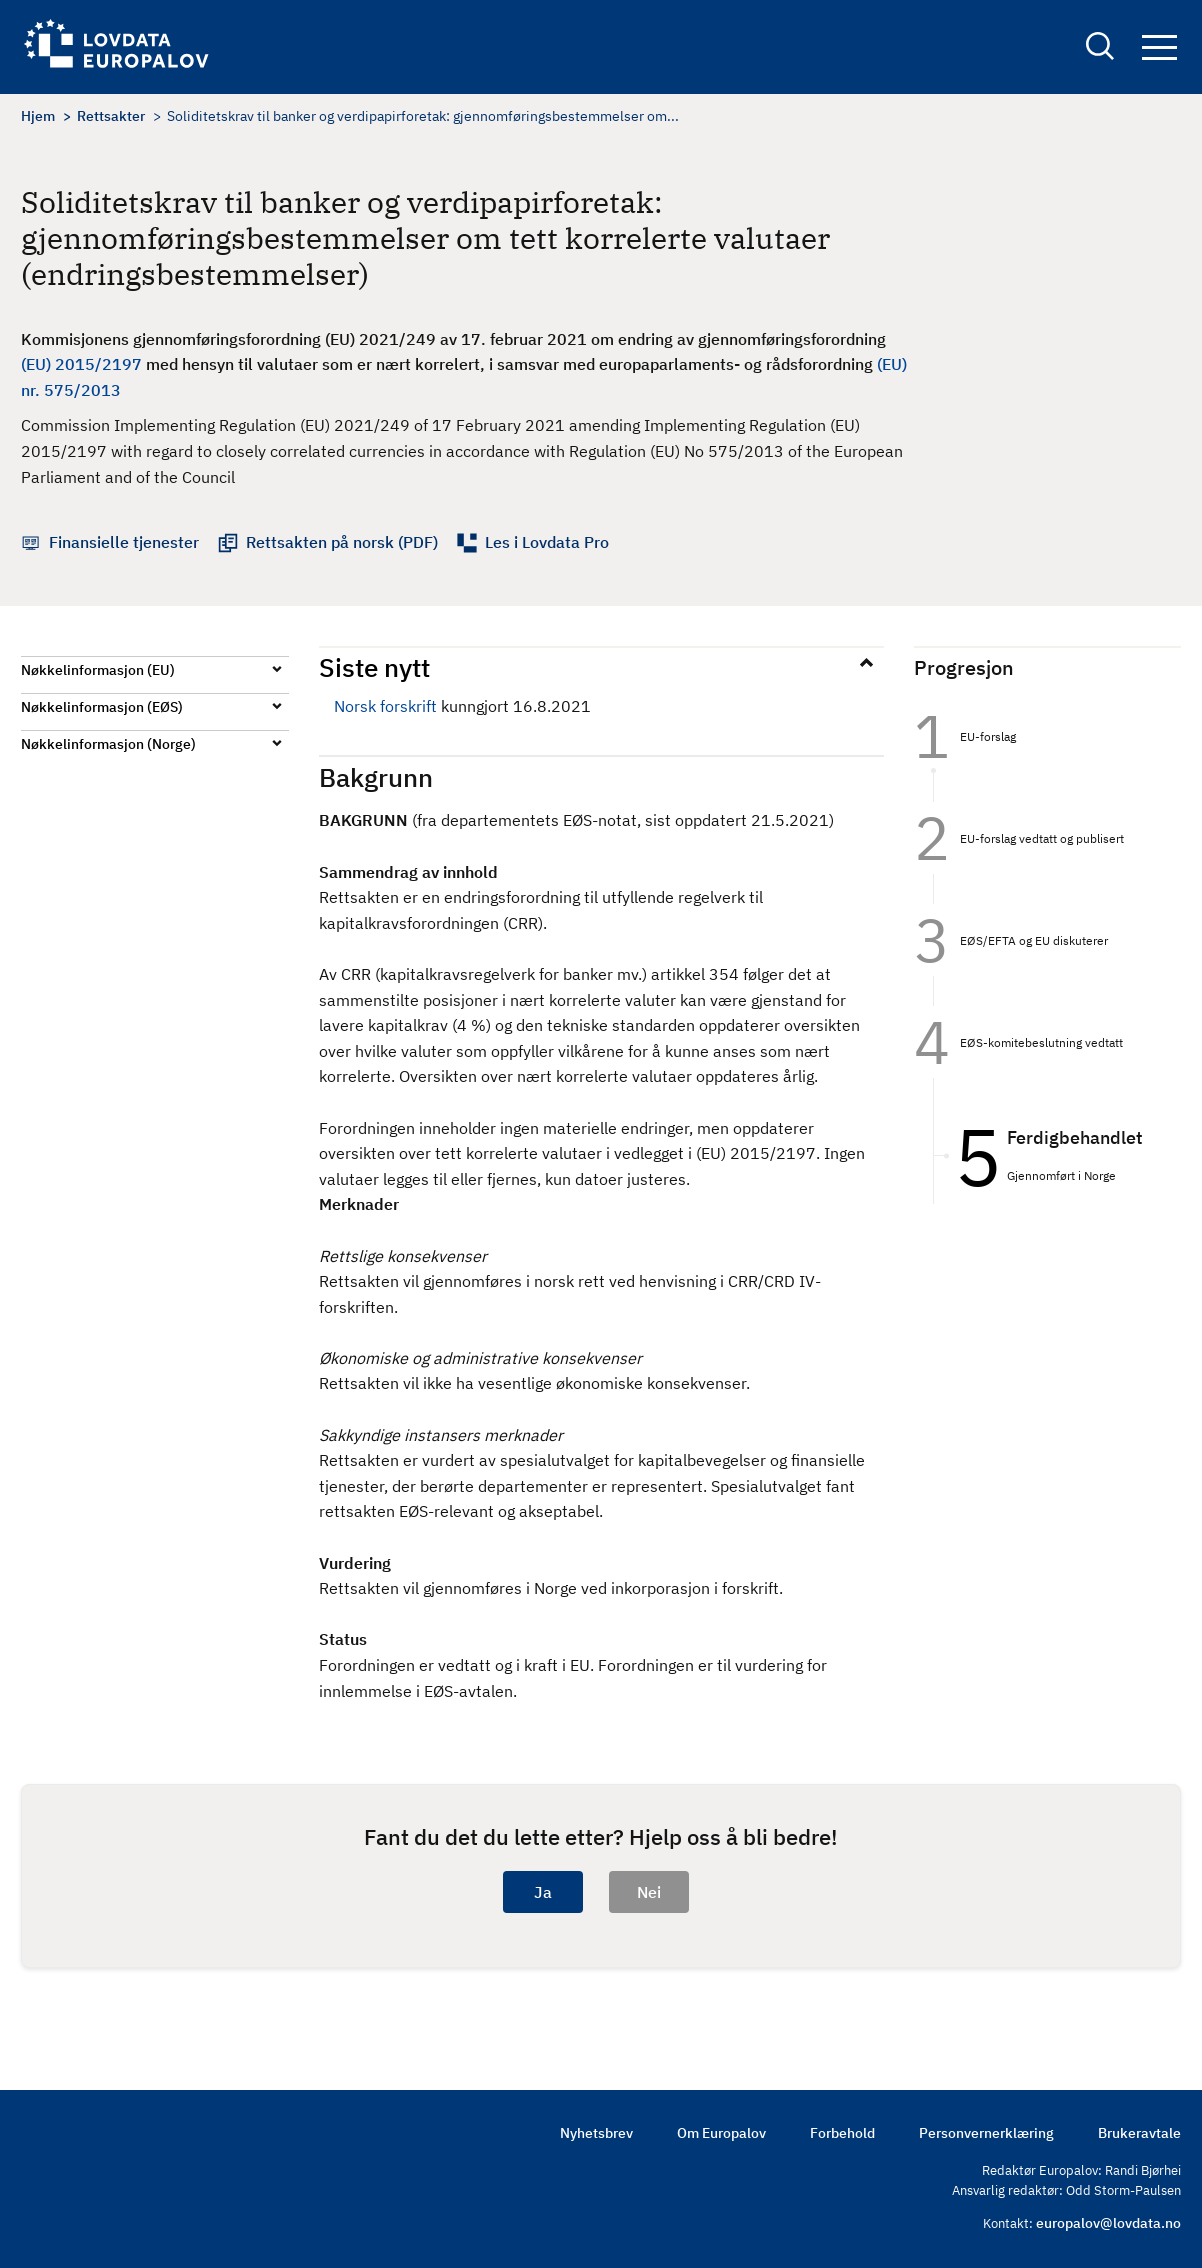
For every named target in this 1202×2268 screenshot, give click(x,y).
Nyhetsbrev (596, 2133)
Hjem (38, 116)
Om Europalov (721, 2133)
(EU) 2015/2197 (81, 364)
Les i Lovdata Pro (547, 542)
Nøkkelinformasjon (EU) (98, 670)
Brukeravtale (1139, 2133)
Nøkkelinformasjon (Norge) (108, 744)
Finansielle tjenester (124, 542)
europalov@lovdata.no (1108, 2223)
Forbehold (842, 2133)
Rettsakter (111, 116)
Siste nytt (374, 667)
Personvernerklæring (986, 2133)
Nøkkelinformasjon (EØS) (102, 707)
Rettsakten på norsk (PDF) (342, 542)
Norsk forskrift (385, 706)
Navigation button (1159, 47)
